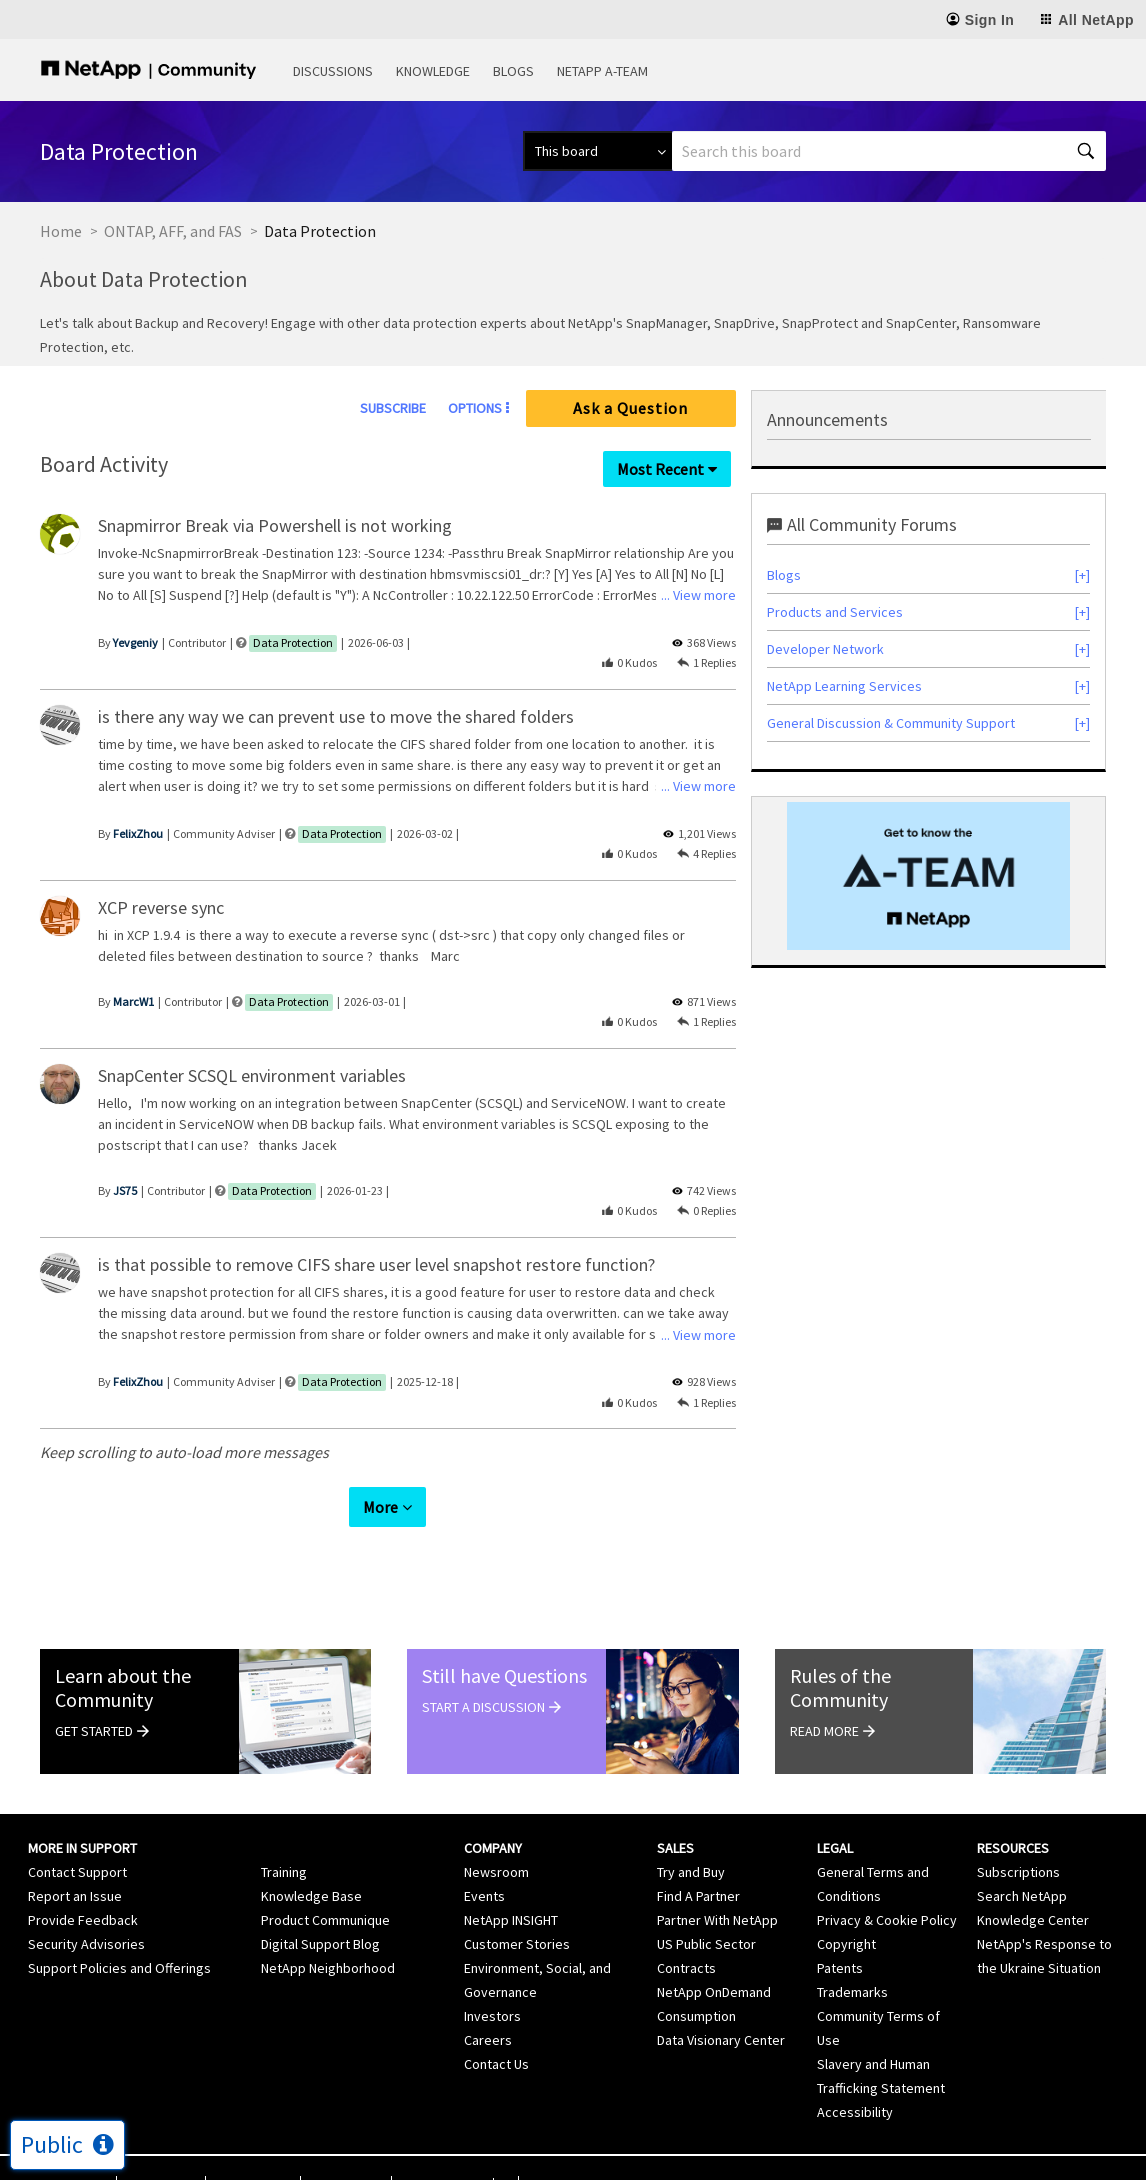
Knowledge (433, 71)
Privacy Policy (253, 2148)
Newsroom (496, 1835)
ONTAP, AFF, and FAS (173, 231)
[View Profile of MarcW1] (133, 1001)
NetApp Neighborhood (328, 1931)
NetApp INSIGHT (511, 1883)
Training (284, 1835)
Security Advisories (86, 1907)
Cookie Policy (346, 2148)
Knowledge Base (311, 1859)
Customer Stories (517, 1907)
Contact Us (496, 2027)
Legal (835, 1811)
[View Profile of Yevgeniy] (135, 642)
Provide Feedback (83, 1883)
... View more (698, 595)
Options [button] (475, 408)
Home (61, 231)
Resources (1013, 1811)
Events (484, 1859)
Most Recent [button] (660, 469)
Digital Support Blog (320, 1907)
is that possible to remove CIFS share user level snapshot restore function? (376, 1264)
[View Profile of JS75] (125, 1190)
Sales (675, 1811)
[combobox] (889, 151)
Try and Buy (691, 1835)
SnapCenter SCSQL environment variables (252, 1075)
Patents (840, 1931)
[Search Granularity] (597, 151)
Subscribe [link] (393, 408)
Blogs (513, 71)
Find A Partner (698, 1859)
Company (493, 1811)
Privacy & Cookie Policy (887, 1883)
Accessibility (855, 2075)
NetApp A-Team (602, 71)
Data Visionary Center (721, 2003)
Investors (492, 1979)
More (380, 1469)
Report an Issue (75, 1859)
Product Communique (325, 1883)
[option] (928, 876)
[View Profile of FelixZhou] (138, 833)
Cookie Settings (442, 2148)
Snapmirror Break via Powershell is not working (275, 525)
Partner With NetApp (717, 1883)
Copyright (846, 1907)
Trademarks (852, 1955)
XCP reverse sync (161, 907)
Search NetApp (1022, 1859)
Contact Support (77, 1835)
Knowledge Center (1033, 1883)
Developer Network (825, 649)
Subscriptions (1018, 1835)
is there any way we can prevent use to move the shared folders (336, 716)
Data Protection (293, 642)
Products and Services (835, 612)
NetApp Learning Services (844, 686)
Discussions (333, 71)
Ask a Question (630, 408)
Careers (488, 2003)
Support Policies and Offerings (119, 1931)
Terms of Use (161, 2148)
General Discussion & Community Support (891, 723)
